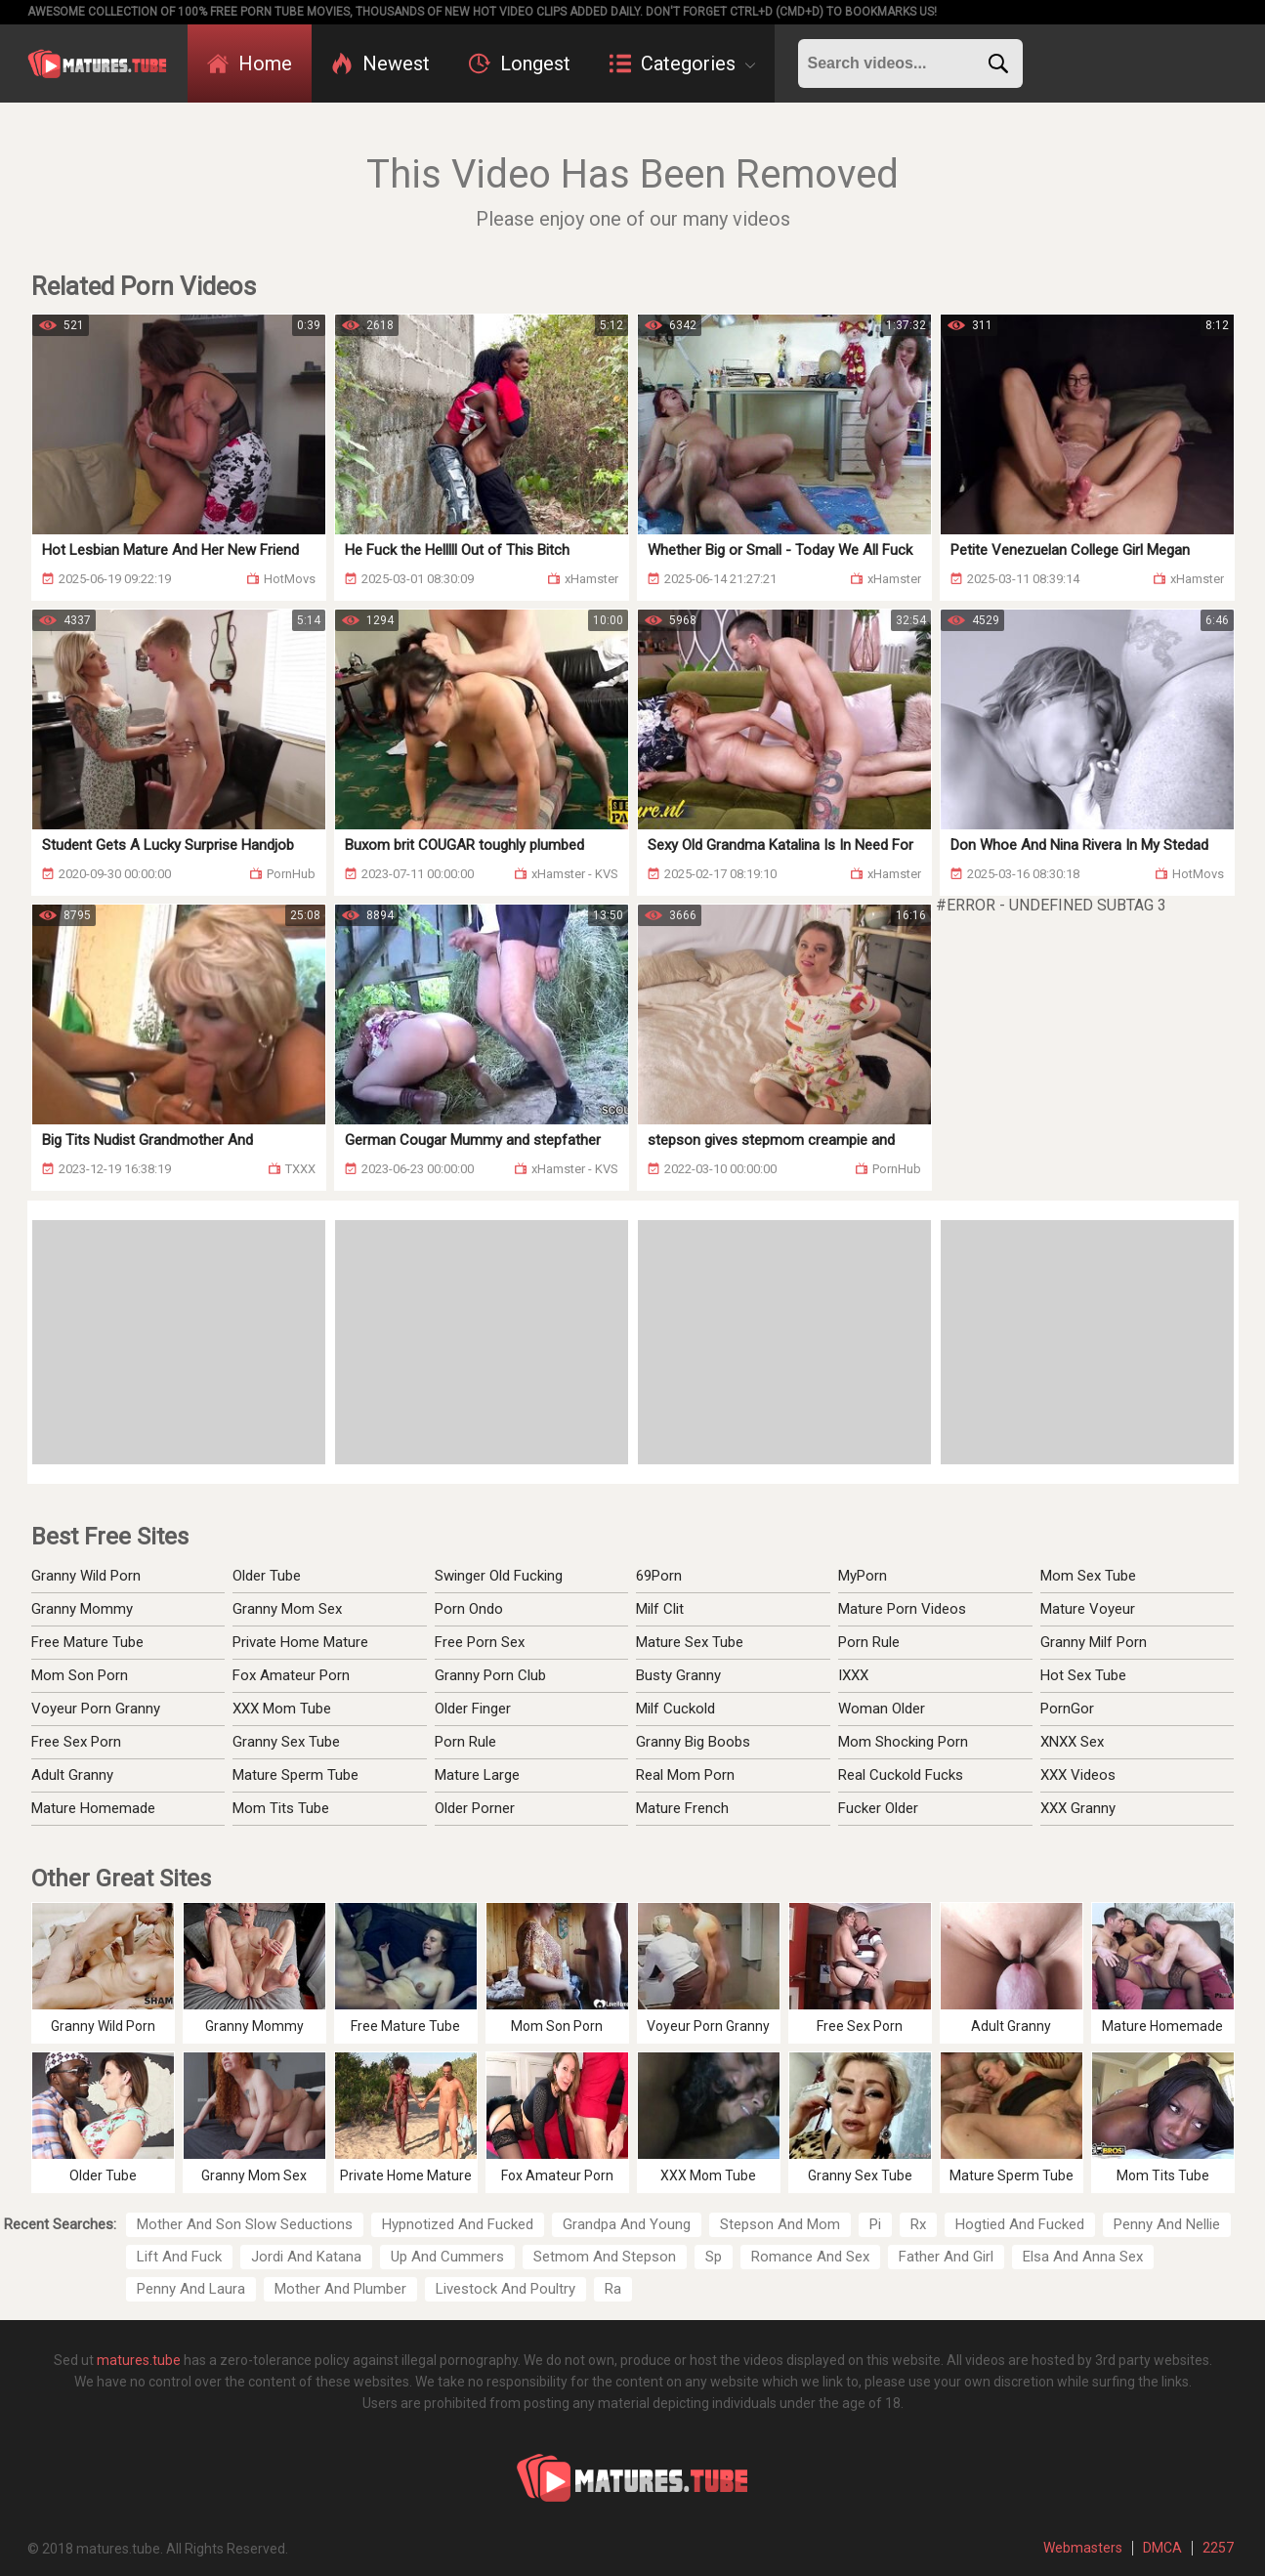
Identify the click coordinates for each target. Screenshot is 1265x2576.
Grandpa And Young (627, 2224)
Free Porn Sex (480, 1642)
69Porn (659, 1575)
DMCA (1162, 2547)
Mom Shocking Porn (903, 1742)
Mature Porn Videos (902, 1609)
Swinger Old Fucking (499, 1575)
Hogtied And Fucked (1019, 2224)
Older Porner (475, 1808)
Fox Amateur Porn (291, 1675)
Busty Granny (678, 1675)
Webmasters (1082, 2547)
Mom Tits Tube (280, 1808)
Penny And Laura (191, 2289)
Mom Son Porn (79, 1675)
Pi (875, 2224)
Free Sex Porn (76, 1742)
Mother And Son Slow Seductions (245, 2224)
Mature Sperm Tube (295, 1775)
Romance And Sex (810, 2256)
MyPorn (862, 1575)
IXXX (853, 1675)
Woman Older (881, 1708)
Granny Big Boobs (693, 1742)
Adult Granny (72, 1775)
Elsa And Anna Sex (1083, 2256)
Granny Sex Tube (286, 1742)
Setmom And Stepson (604, 2256)
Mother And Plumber (340, 2289)
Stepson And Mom (780, 2224)
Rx (918, 2224)
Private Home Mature (300, 1642)
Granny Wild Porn (86, 1575)
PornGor (1067, 1708)
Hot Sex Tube (1083, 1675)
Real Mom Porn (685, 1775)
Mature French (682, 1808)
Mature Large (477, 1775)
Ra (613, 2289)
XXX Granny (1078, 1808)
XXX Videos (1078, 1775)
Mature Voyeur (1087, 1609)
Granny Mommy (82, 1609)
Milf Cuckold (675, 1708)
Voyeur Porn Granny (95, 1708)
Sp (713, 2256)
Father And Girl (946, 2256)
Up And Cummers (447, 2256)
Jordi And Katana (306, 2256)
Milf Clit (660, 1609)
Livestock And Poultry (505, 2289)
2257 (1218, 2547)
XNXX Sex (1072, 1742)
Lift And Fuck (179, 2256)
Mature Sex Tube (689, 1642)
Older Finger (473, 1708)
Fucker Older (878, 1808)
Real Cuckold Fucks (900, 1775)
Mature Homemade (93, 1808)
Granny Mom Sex (287, 1609)
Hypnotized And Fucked (457, 2224)
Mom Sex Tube (1088, 1575)
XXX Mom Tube (281, 1708)
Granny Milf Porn (1093, 1642)
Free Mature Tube (87, 1642)
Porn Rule (465, 1742)
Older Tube (266, 1575)
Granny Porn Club (490, 1675)
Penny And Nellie (1167, 2224)
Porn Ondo (469, 1609)
